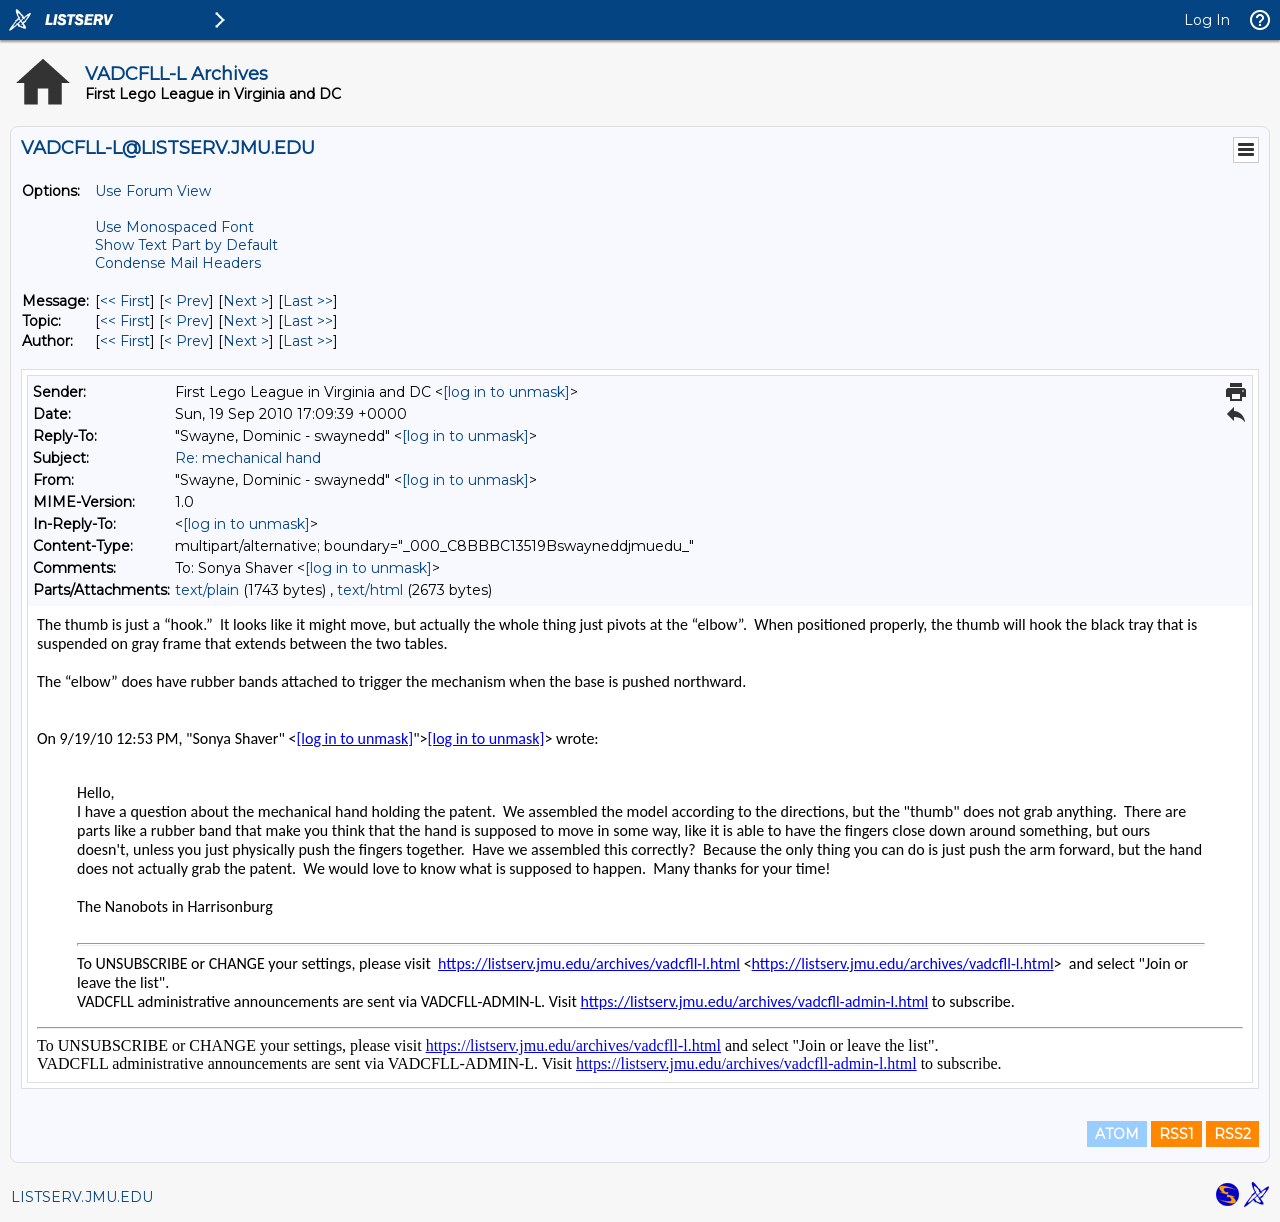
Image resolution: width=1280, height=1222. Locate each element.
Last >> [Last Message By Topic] (308, 321)
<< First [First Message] (125, 301)
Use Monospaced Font (174, 227)
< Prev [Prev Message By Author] (186, 341)
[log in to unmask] (506, 392)
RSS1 (1176, 1134)
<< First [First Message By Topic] (125, 321)
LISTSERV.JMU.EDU (82, 1197)
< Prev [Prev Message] (186, 301)
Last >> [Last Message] (308, 301)
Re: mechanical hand (248, 458)
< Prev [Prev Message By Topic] (186, 321)
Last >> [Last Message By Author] (308, 341)
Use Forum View (153, 191)
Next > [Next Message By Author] (246, 341)
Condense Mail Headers (178, 263)
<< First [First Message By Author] (125, 341)
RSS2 (1232, 1134)
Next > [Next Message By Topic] (246, 321)
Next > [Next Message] (246, 301)
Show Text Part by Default (186, 245)
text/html (370, 590)
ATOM (1117, 1134)
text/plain (207, 590)
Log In (1207, 20)
